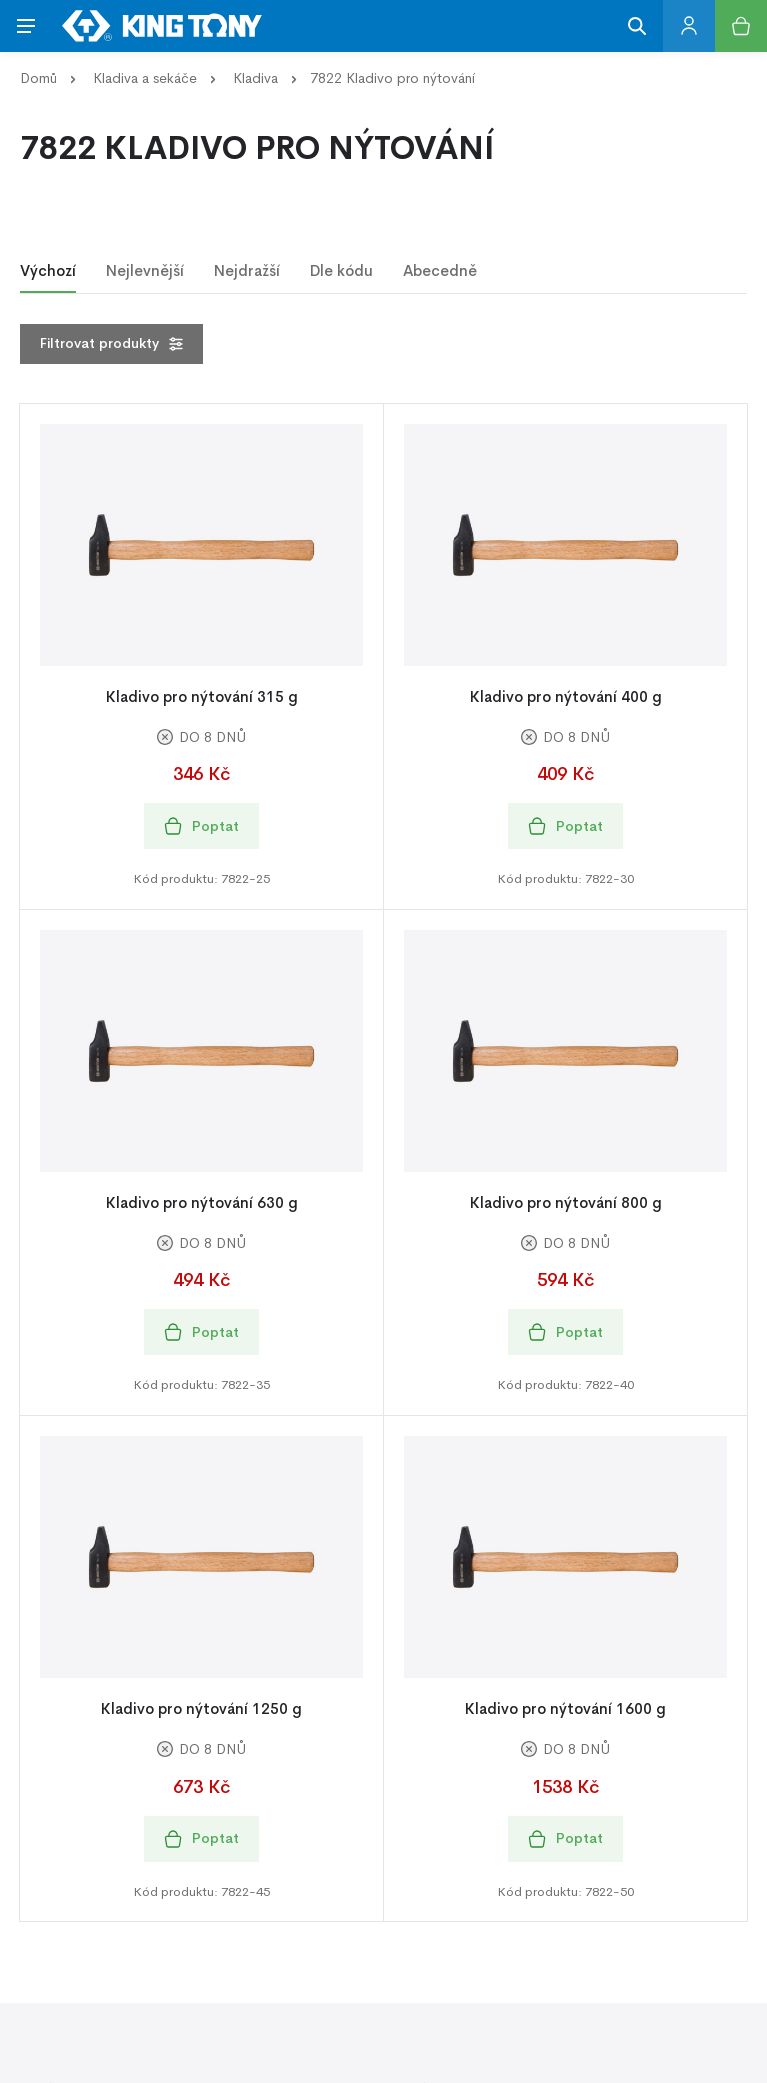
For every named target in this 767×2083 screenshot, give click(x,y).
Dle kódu (341, 270)
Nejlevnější (145, 270)
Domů (38, 78)
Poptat (201, 826)
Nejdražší (247, 270)
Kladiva (255, 78)
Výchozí (48, 270)
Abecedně (440, 270)
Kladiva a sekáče (145, 78)
